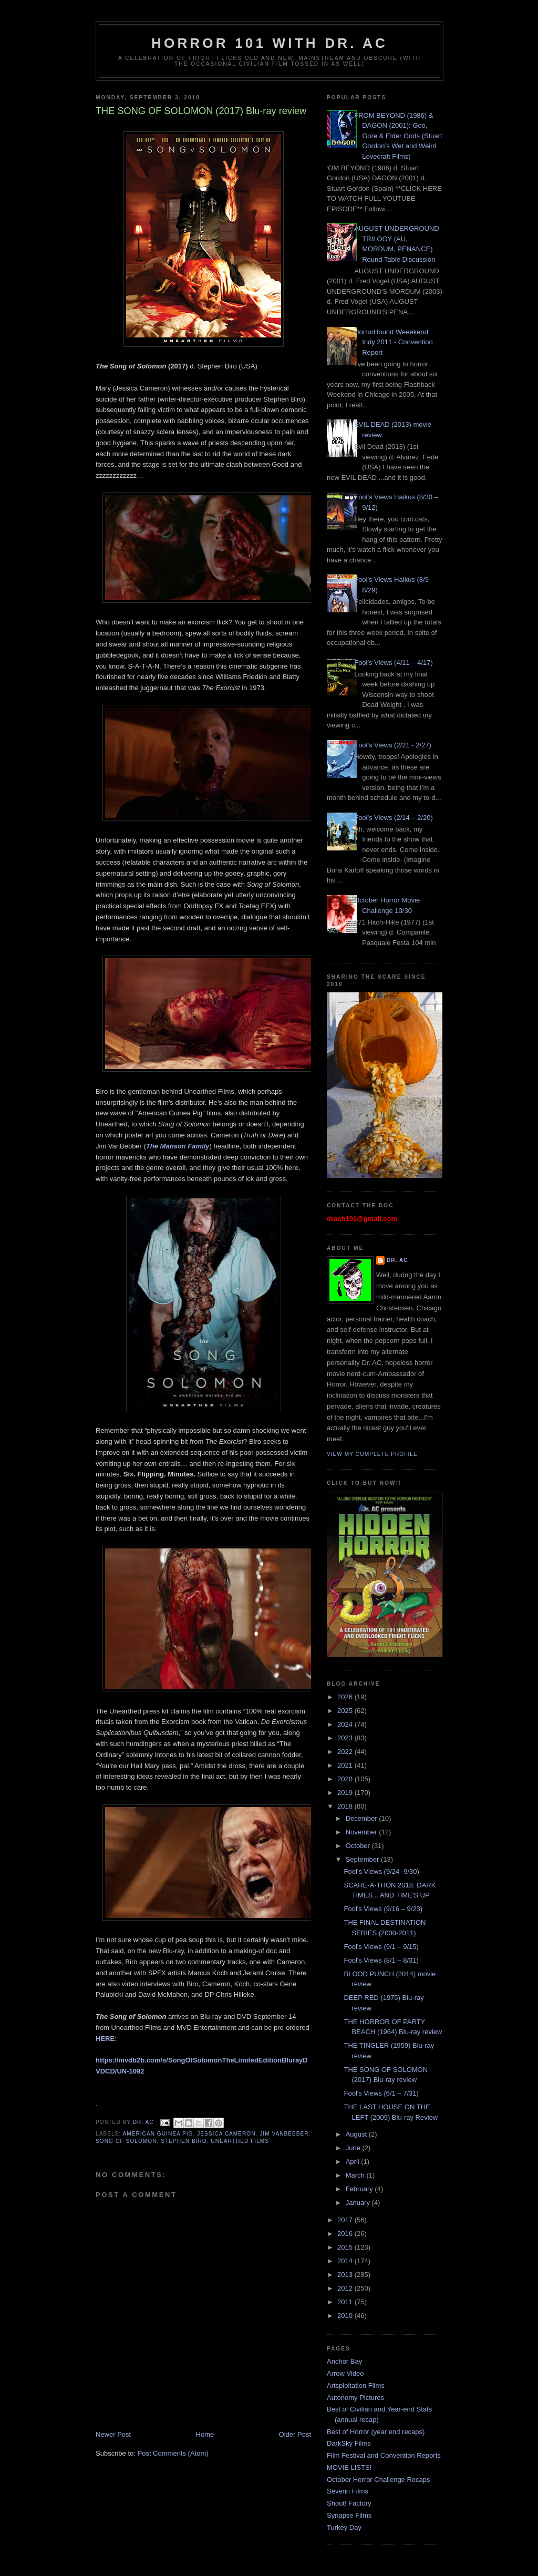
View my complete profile (372, 1454)
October (359, 1846)
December (362, 1818)
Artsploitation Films (356, 2385)
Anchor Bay (344, 2361)
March (356, 2175)
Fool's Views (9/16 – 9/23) (383, 1909)
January (359, 2202)
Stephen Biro (184, 2141)
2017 (346, 2220)
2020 (346, 1779)
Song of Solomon (126, 2141)
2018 (346, 1806)
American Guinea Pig (157, 2134)
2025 (346, 1711)
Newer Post (113, 2434)
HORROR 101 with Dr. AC (269, 43)
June (354, 2148)
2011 (346, 2302)
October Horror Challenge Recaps (378, 2479)
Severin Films (347, 2491)
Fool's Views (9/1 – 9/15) (381, 1947)
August (357, 2134)
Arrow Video (345, 2373)
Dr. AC (397, 1260)
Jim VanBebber (284, 2134)
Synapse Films (349, 2515)
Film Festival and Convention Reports (384, 2455)
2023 (346, 1738)
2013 (346, 2275)
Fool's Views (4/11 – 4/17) (393, 662)
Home (205, 2434)
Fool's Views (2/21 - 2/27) (392, 745)
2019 (346, 1793)
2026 (346, 1697)
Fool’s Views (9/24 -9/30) (381, 1871)
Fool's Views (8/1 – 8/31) (381, 1960)
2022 (346, 1752)
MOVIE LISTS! (349, 2467)
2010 (346, 2316)
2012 (346, 2288)
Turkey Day (344, 2527)
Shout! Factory (349, 2503)
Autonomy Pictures (355, 2397)
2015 (346, 2247)
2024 (346, 1724)
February (360, 2189)
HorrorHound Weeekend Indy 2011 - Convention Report (393, 342)
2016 (346, 2234)
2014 (346, 2261)
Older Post (295, 2434)
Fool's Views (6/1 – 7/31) (381, 2093)
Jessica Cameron (226, 2134)
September (363, 1859)
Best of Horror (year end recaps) (376, 2432)
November (362, 1832)
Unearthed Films (240, 2141)
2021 (346, 1765)
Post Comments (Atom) (173, 2453)
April (353, 2162)
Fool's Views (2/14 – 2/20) (393, 818)
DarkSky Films (349, 2443)
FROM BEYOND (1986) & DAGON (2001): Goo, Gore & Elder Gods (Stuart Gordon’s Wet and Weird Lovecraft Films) (398, 135)
